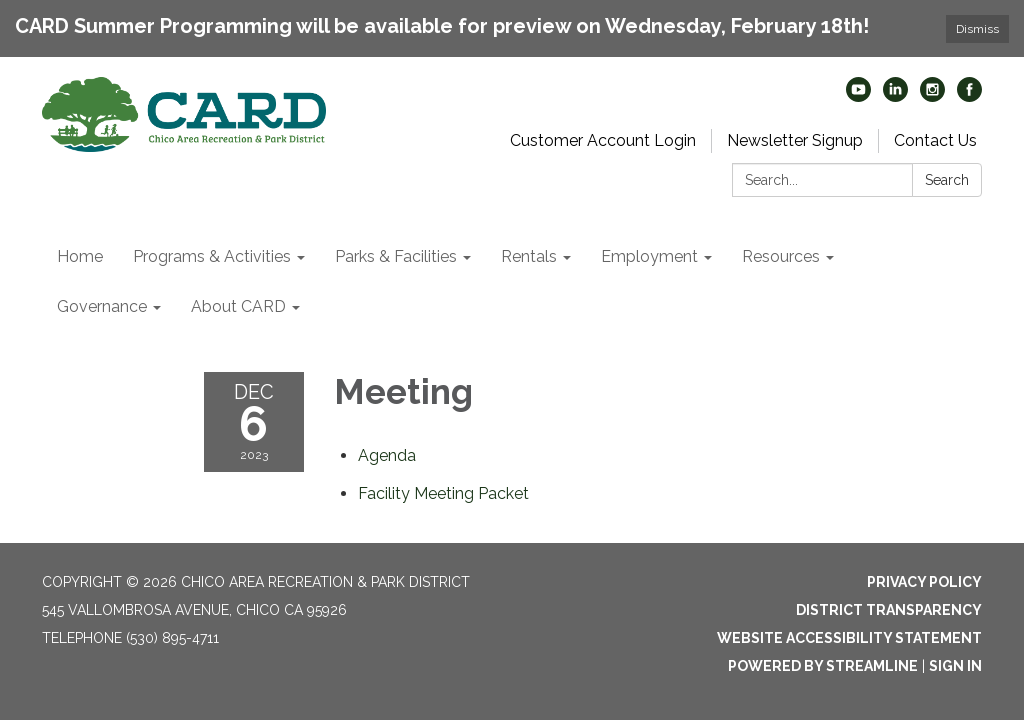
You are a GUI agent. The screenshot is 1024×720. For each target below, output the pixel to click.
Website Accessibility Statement (849, 638)
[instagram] (932, 96)
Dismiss (977, 29)
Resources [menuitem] (781, 256)
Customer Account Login (603, 140)
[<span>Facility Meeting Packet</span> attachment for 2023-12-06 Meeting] (443, 493)
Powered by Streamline (823, 666)
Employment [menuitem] (649, 256)
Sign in (955, 666)
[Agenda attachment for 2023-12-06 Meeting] (387, 455)
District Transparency (889, 610)
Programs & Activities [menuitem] (212, 256)
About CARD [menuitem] (238, 306)
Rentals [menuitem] (529, 256)
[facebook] (969, 96)
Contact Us (935, 140)
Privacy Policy (924, 582)
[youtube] (858, 96)
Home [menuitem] (80, 256)
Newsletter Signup (795, 140)
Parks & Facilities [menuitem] (396, 256)
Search (947, 180)
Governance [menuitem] (102, 306)
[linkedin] (895, 96)
